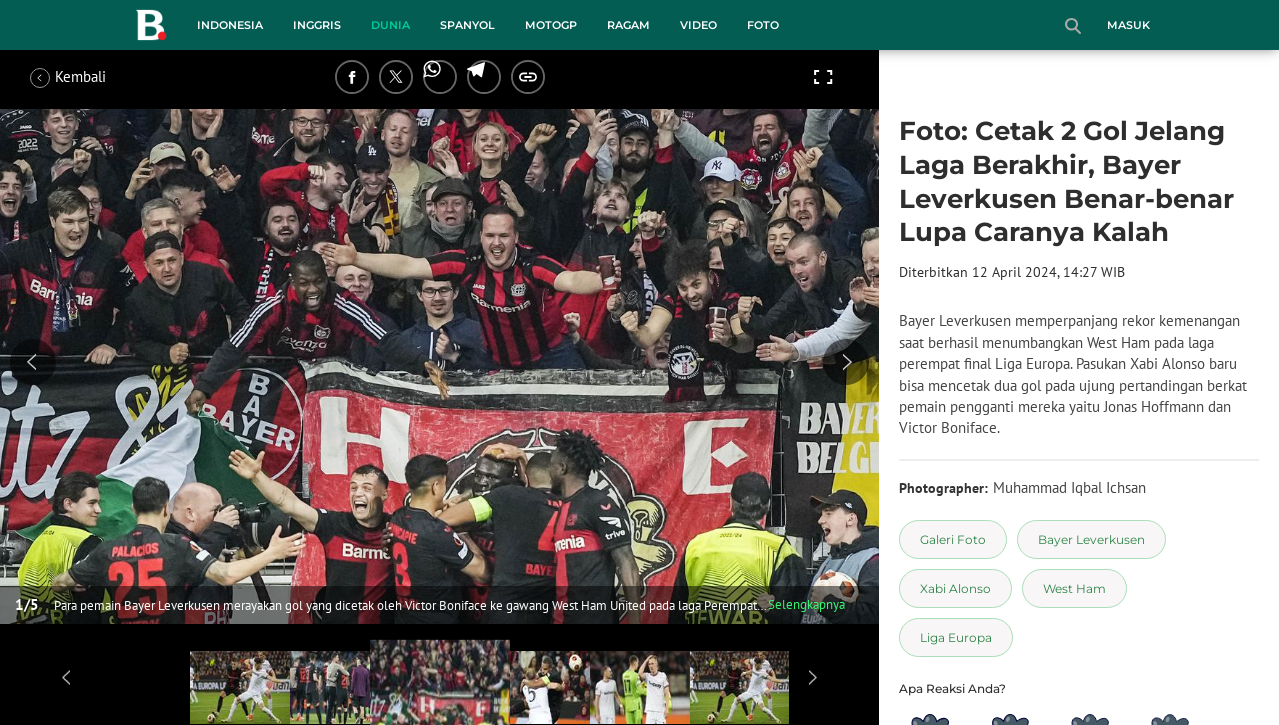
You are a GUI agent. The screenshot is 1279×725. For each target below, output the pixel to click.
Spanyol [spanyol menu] (467, 25)
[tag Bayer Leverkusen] (1091, 539)
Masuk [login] (1128, 25)
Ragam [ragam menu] (628, 25)
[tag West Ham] (1074, 588)
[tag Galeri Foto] (953, 539)
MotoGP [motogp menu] (551, 25)
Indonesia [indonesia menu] (230, 25)
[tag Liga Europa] (956, 637)
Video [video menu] (698, 25)
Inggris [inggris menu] (317, 25)
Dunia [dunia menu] (390, 25)
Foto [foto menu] (763, 25)
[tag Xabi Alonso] (955, 588)
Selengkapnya (806, 604)
